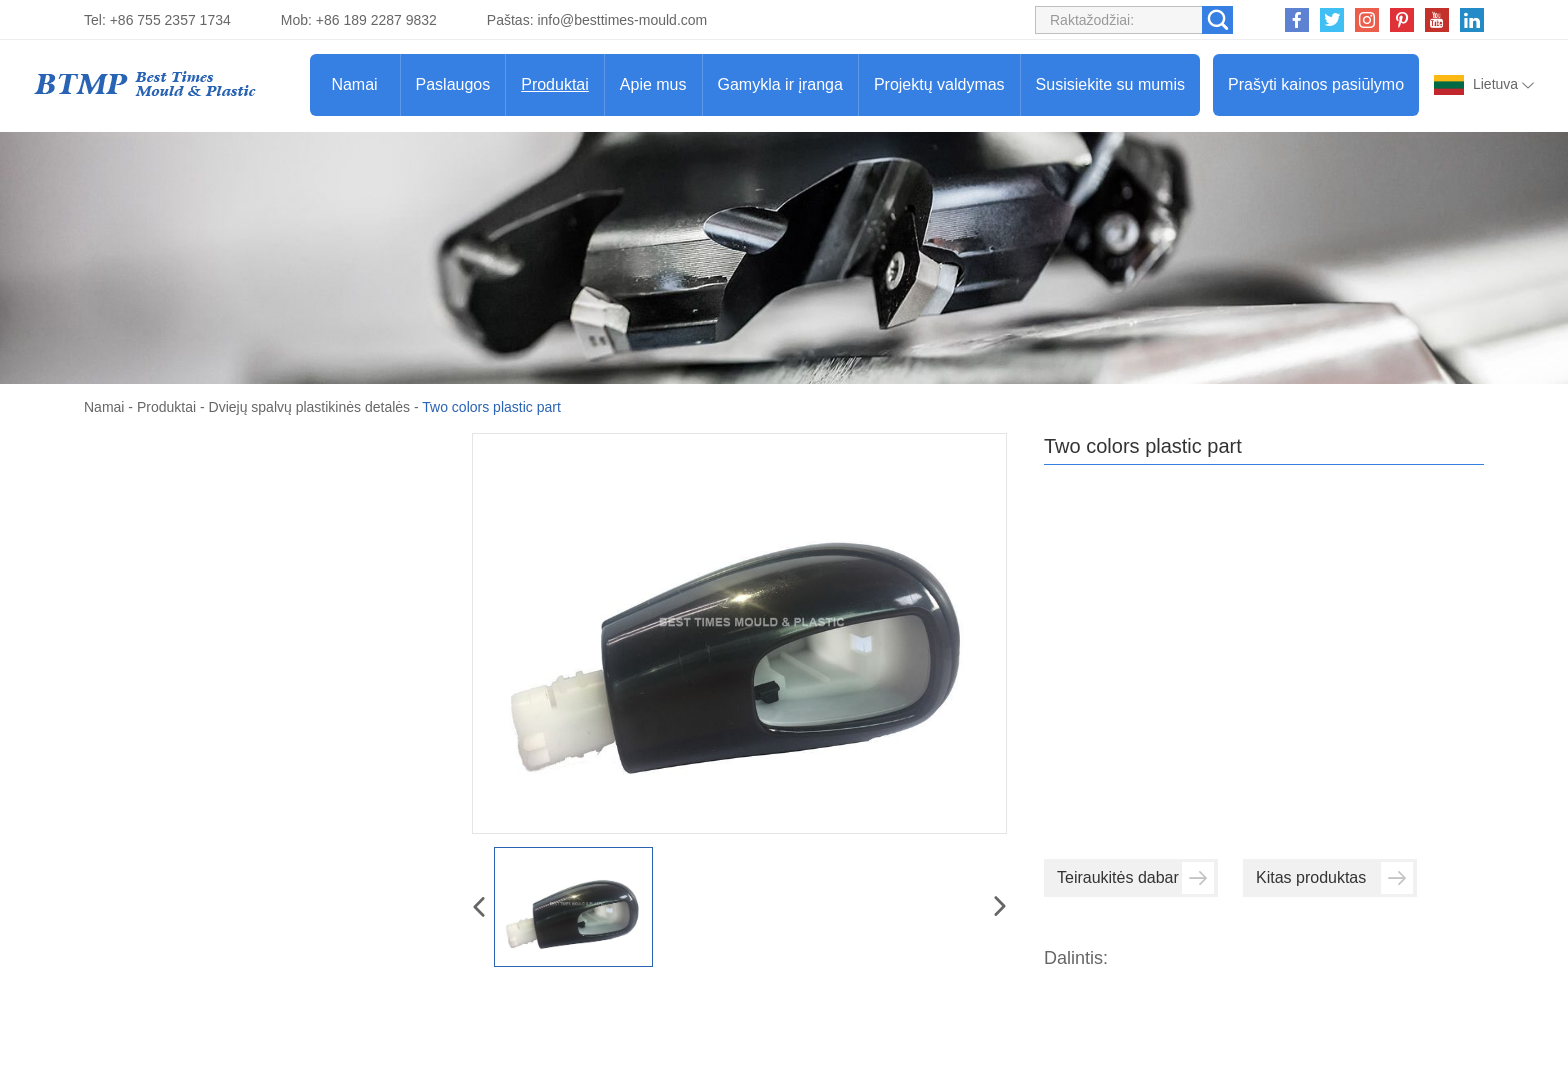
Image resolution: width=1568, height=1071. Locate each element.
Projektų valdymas (939, 84)
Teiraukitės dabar (1135, 878)
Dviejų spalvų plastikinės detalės (310, 407)
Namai (354, 84)
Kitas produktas (1334, 878)
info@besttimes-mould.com (622, 20)
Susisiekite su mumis (1110, 84)
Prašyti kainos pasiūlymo (1316, 84)
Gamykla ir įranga (780, 84)
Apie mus (653, 84)
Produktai (555, 84)
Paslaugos (453, 84)
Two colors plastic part (491, 407)
